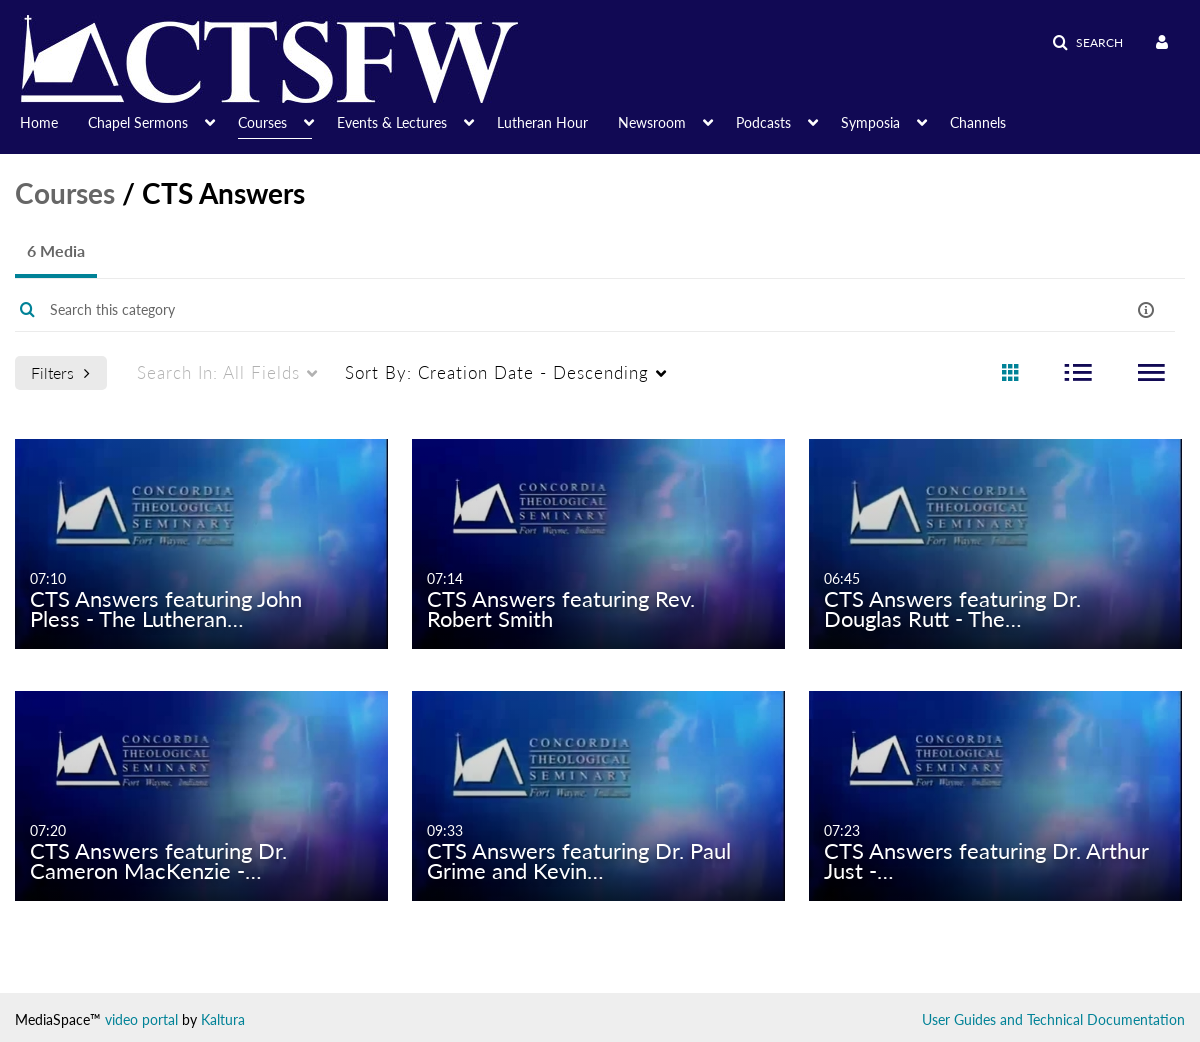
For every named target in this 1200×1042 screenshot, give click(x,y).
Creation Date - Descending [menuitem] (497, 372)
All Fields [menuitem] (218, 372)
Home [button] (39, 122)
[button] (1087, 43)
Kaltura (223, 1019)
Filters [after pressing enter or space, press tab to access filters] (60, 372)
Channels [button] (978, 122)
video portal (141, 1019)
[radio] (1010, 373)
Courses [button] (262, 122)
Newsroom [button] (652, 122)
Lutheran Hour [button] (542, 122)
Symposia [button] (870, 122)
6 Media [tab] (56, 250)
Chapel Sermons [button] (138, 122)
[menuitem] (54, 121)
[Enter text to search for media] (533, 310)
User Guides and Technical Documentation (1053, 1019)
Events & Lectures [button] (392, 122)
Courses (65, 193)
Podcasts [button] (763, 122)
